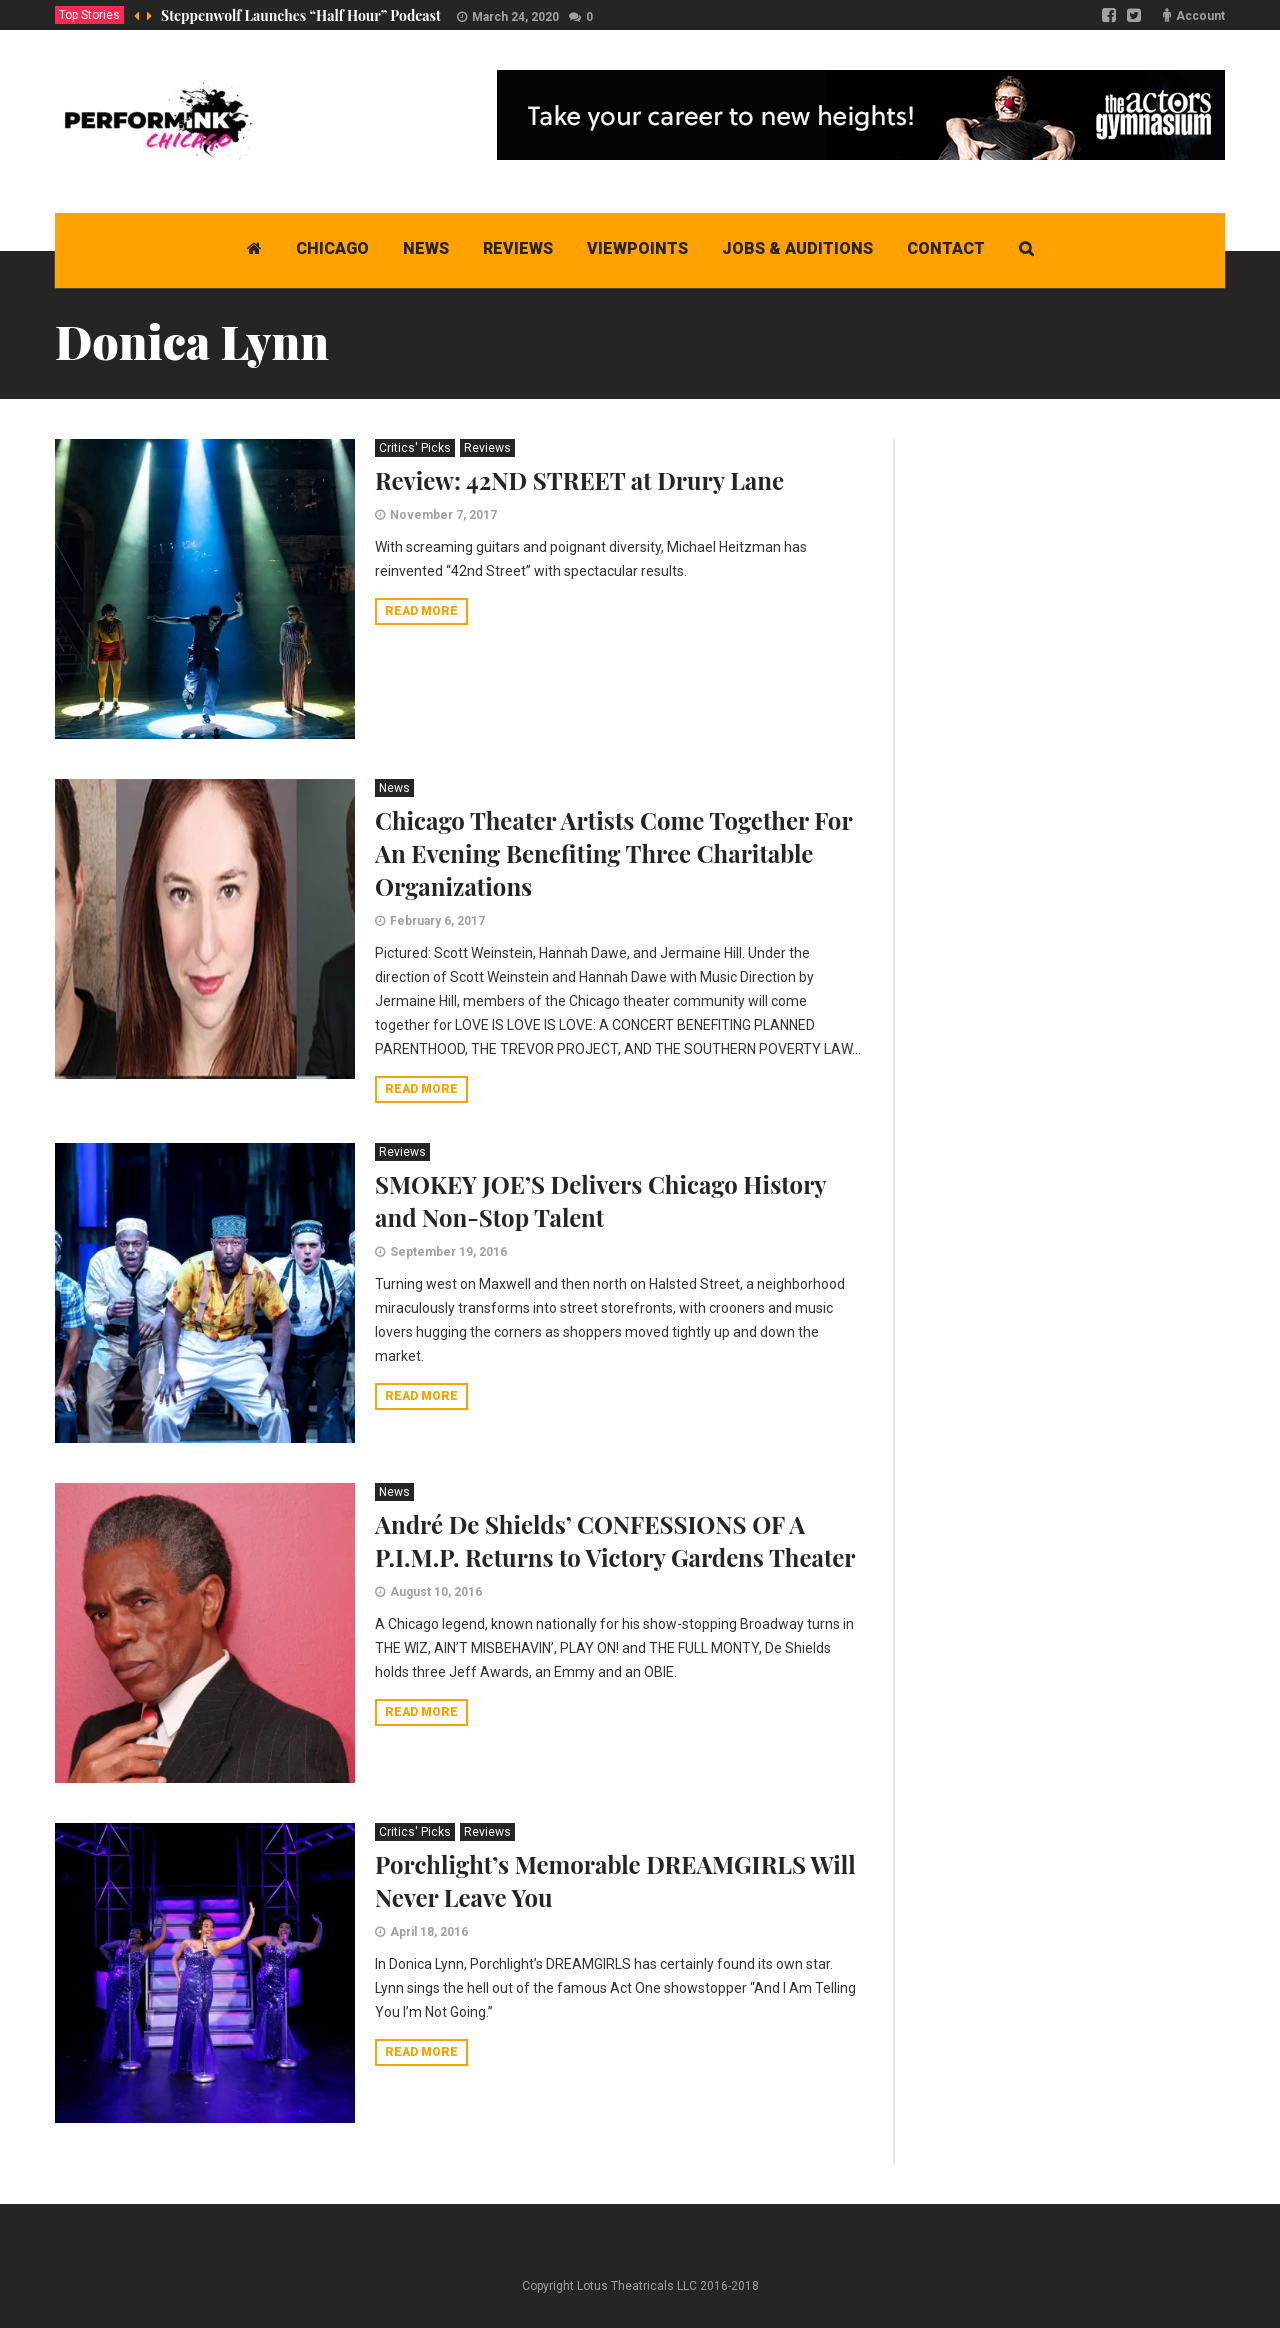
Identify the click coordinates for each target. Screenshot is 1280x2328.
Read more (421, 611)
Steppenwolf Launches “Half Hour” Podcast (301, 15)
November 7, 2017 (443, 515)
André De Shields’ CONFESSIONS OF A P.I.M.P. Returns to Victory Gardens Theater (615, 1540)
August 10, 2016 (436, 1592)
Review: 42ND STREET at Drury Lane (579, 480)
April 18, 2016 (429, 1932)
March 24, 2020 (515, 17)
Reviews (487, 448)
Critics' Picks (415, 448)
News (394, 788)
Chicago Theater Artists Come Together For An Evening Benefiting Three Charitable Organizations (613, 853)
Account (1200, 16)
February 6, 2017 (437, 921)
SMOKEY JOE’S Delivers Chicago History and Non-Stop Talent (600, 1200)
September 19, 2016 (448, 1252)
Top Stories (89, 15)
